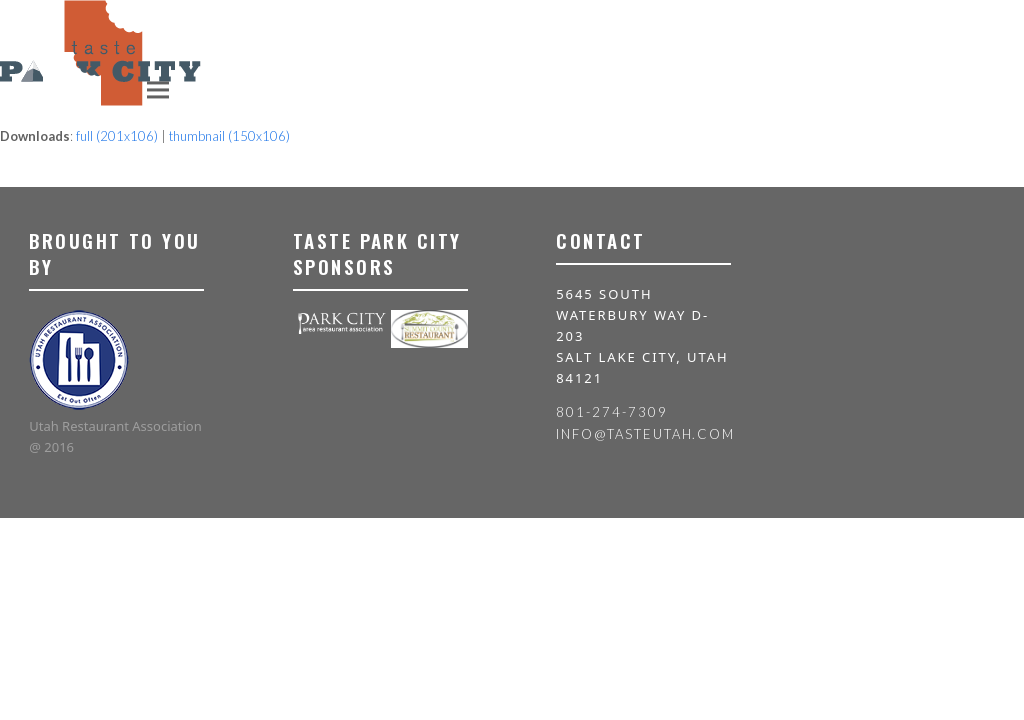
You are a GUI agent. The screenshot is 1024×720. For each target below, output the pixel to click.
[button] (158, 89)
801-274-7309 (611, 412)
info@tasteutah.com (645, 434)
